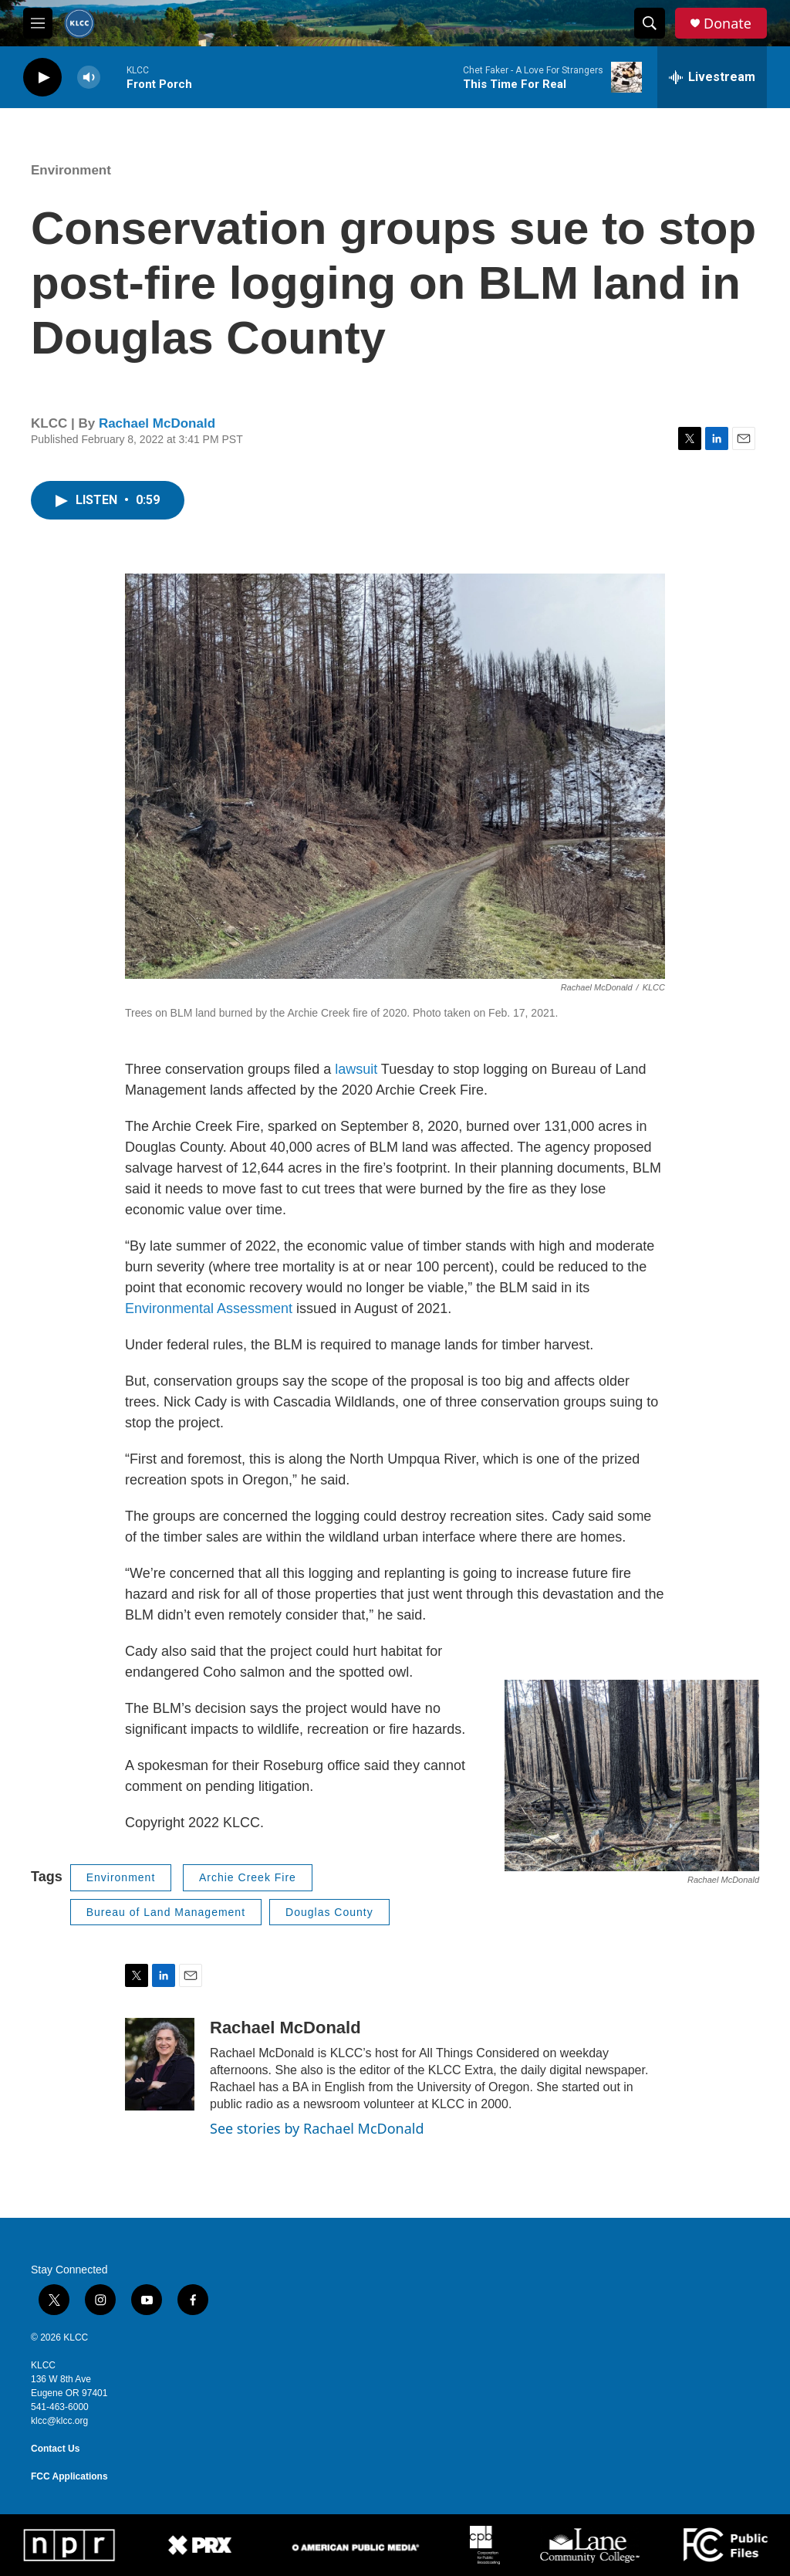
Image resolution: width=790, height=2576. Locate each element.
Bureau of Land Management (165, 1912)
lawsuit (356, 1069)
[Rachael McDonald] (159, 2064)
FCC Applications (69, 2476)
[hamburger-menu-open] (37, 23)
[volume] (89, 77)
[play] (42, 77)
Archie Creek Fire (247, 1877)
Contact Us (55, 2448)
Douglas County (329, 1912)
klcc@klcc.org (59, 2420)
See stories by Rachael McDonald (317, 2128)
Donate (727, 23)
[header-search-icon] (649, 23)
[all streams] (712, 77)
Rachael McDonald (157, 423)
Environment (71, 170)
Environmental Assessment (208, 1308)
